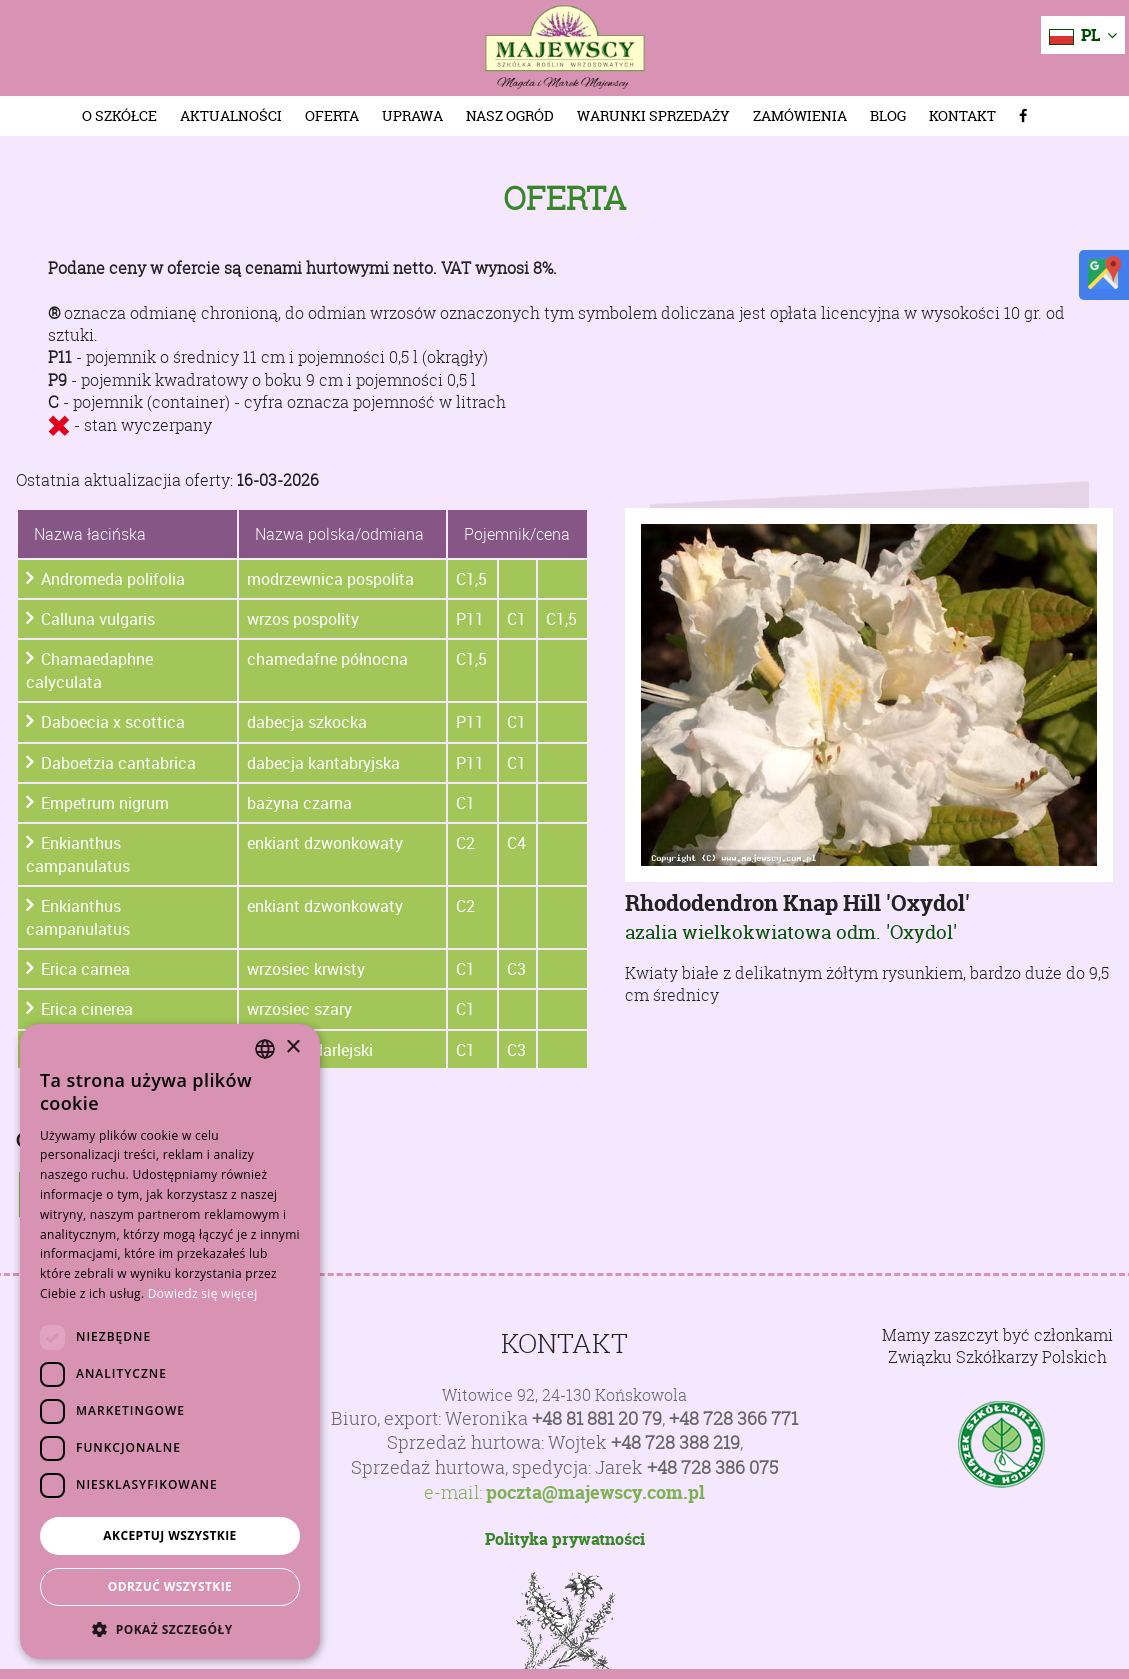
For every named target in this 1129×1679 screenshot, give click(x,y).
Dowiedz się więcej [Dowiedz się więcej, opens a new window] (203, 1293)
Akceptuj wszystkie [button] (169, 1535)
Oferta (332, 116)
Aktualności (231, 116)
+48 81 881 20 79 (597, 1418)
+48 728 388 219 (675, 1442)
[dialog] (170, 1341)
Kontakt (962, 116)
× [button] (292, 1047)
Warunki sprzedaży (653, 116)
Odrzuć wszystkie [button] (170, 1586)
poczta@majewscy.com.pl (595, 1493)
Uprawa (412, 116)
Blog (888, 116)
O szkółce (119, 116)
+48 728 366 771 (733, 1418)
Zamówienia (800, 116)
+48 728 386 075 (712, 1467)
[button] (170, 1629)
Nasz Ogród (510, 116)
